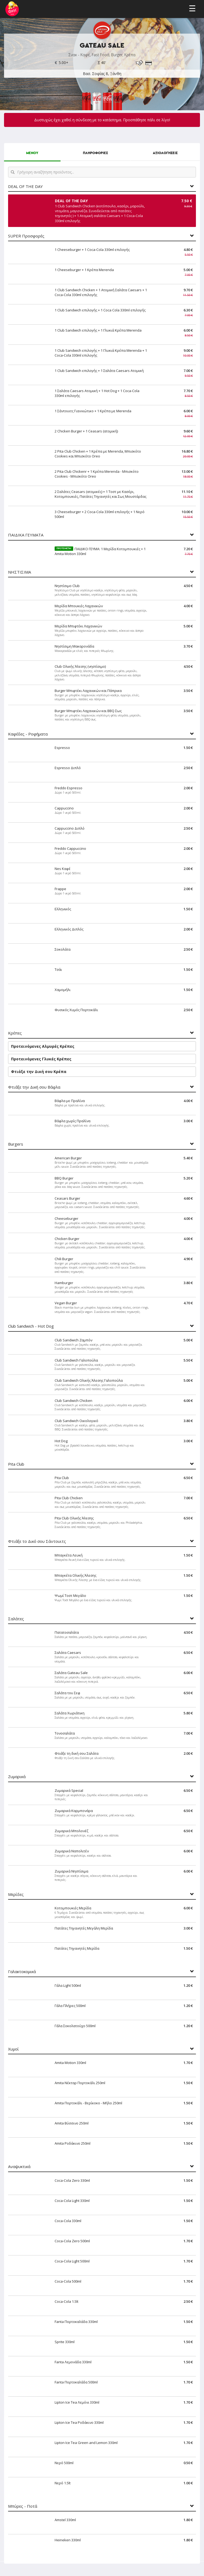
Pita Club (16, 1464)
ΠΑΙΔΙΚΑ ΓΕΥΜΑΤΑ (25, 535)
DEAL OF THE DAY (25, 186)
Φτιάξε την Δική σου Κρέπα (38, 1071)
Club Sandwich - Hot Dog (31, 1326)
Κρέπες (15, 1033)
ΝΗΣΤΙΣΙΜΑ (19, 572)
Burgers (15, 1144)
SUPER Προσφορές (26, 236)
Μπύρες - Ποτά (22, 2506)
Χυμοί (13, 2049)
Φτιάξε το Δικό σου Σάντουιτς (37, 1541)
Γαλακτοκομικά (22, 1971)
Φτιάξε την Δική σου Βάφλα (34, 1087)
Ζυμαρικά (17, 1776)
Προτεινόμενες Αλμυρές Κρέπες (42, 1046)
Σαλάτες (16, 1618)
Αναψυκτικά (19, 2166)
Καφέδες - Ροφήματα (28, 734)
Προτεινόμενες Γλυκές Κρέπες (41, 1058)
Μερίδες (16, 1894)
